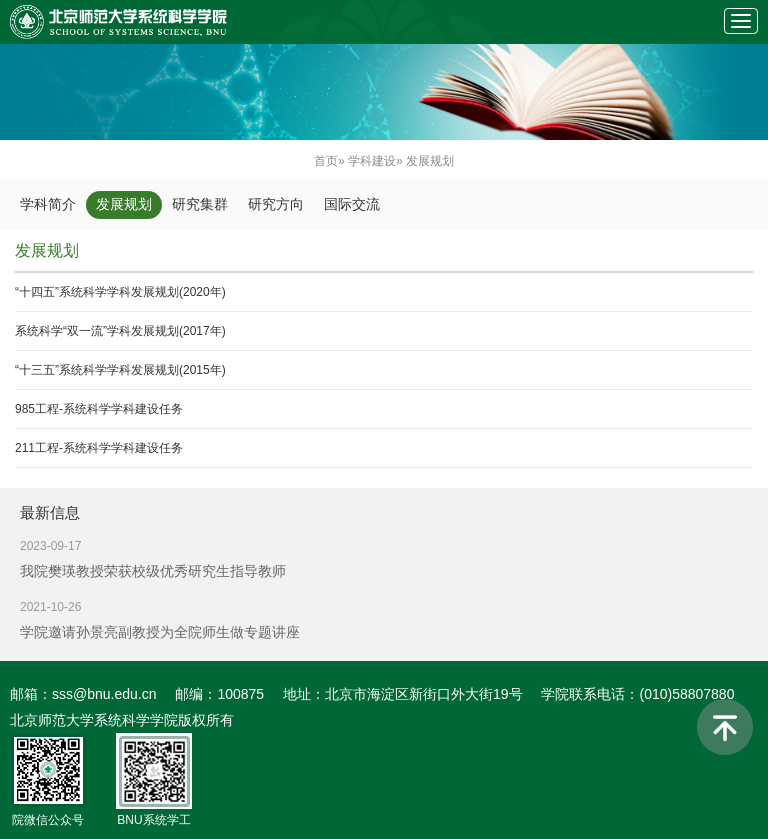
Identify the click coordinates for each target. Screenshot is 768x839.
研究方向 (276, 204)
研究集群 (200, 204)
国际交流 (352, 204)
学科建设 (372, 161)
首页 (326, 161)
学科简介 (48, 204)
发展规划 (124, 204)
